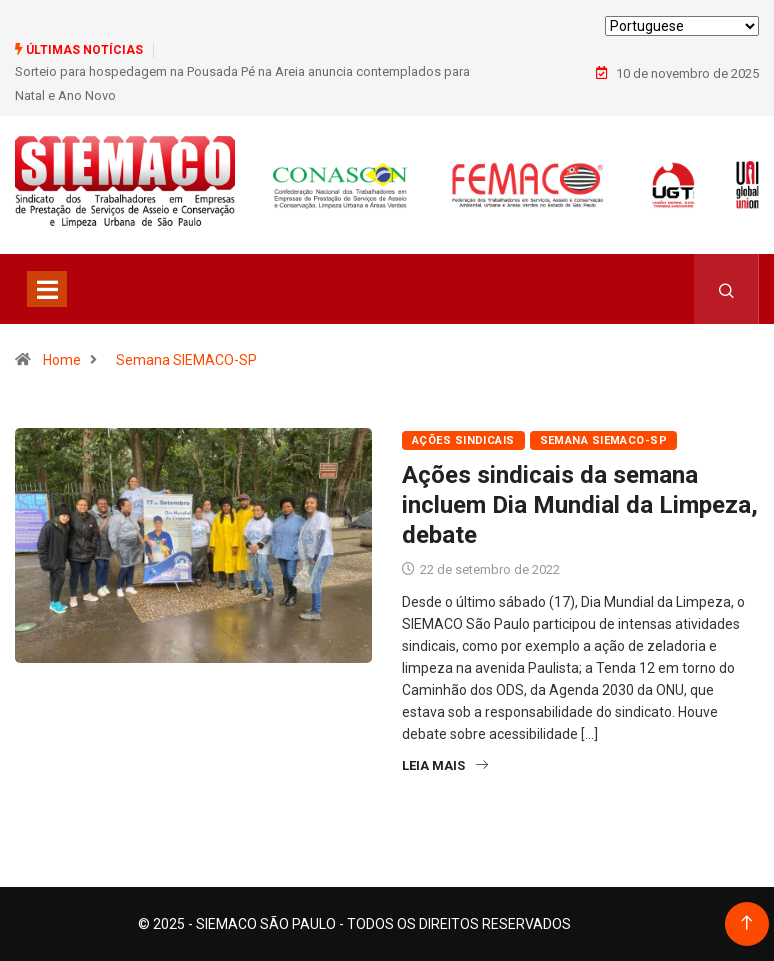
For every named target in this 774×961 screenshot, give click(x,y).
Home (62, 360)
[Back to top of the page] (746, 923)
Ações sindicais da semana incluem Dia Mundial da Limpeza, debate (580, 505)
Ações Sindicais (463, 440)
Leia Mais (445, 765)
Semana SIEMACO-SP (186, 360)
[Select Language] (682, 26)
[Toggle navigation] (47, 289)
